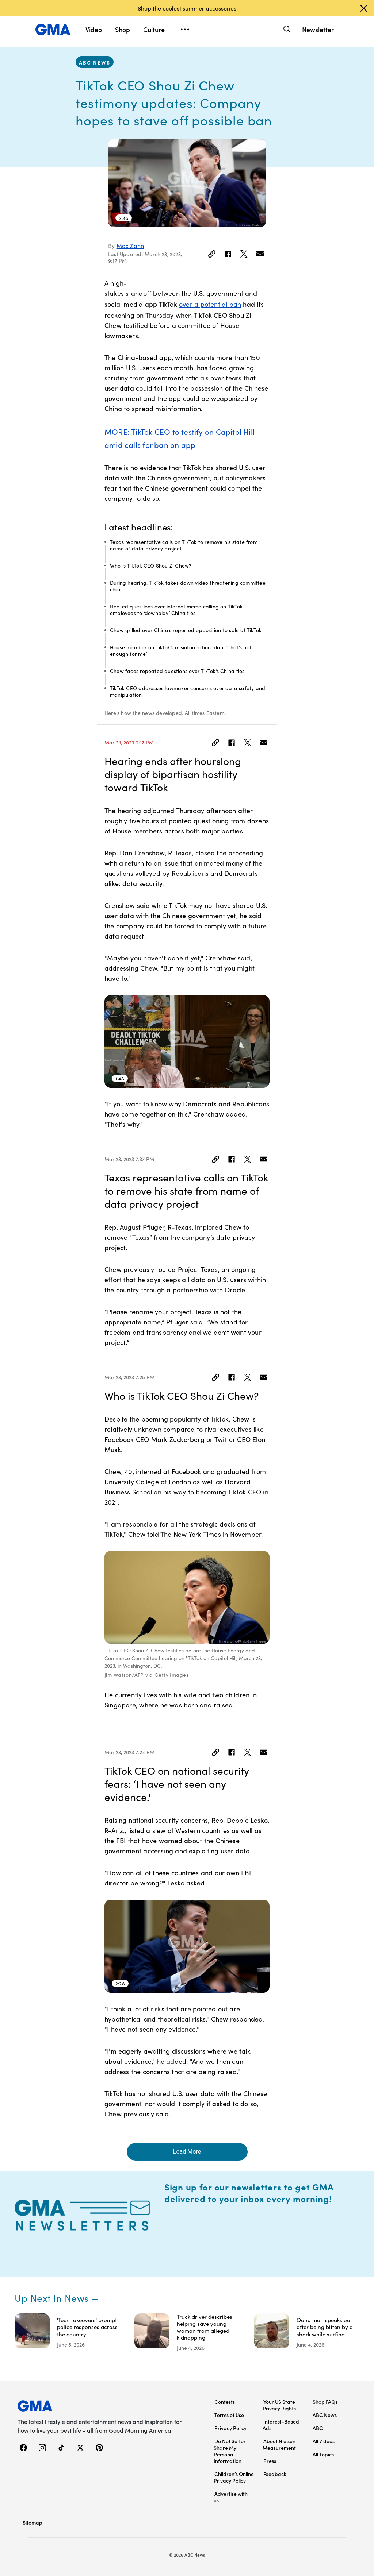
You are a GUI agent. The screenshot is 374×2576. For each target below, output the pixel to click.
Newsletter (318, 29)
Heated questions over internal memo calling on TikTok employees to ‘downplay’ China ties (176, 609)
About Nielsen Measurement (279, 2444)
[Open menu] (185, 29)
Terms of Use (229, 2414)
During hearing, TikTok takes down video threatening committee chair (188, 586)
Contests (224, 2401)
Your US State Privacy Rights (279, 2405)
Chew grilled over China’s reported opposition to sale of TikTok (186, 630)
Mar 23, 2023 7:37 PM (129, 1159)
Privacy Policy (230, 2428)
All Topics (323, 2454)
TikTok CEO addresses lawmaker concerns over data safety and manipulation (187, 691)
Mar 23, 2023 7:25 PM (129, 1377)
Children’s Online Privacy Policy (234, 2477)
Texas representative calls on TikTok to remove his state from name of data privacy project (183, 545)
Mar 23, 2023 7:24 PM (129, 1752)
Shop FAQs (325, 2401)
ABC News (94, 62)
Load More (187, 2151)
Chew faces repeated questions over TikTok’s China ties (177, 671)
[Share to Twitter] (244, 254)
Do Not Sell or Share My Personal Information (230, 2450)
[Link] (212, 254)
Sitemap (32, 2522)
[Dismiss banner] (363, 8)
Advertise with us (231, 2497)
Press (269, 2460)
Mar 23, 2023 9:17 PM (129, 742)
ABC (318, 2428)
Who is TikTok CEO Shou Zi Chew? (151, 565)
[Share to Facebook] (228, 254)
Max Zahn (130, 246)
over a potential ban (210, 304)
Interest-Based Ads (281, 2425)
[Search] (286, 29)
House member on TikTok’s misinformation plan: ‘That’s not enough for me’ (180, 650)
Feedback (274, 2474)
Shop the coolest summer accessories (187, 8)
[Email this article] (260, 254)
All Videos (324, 2441)
